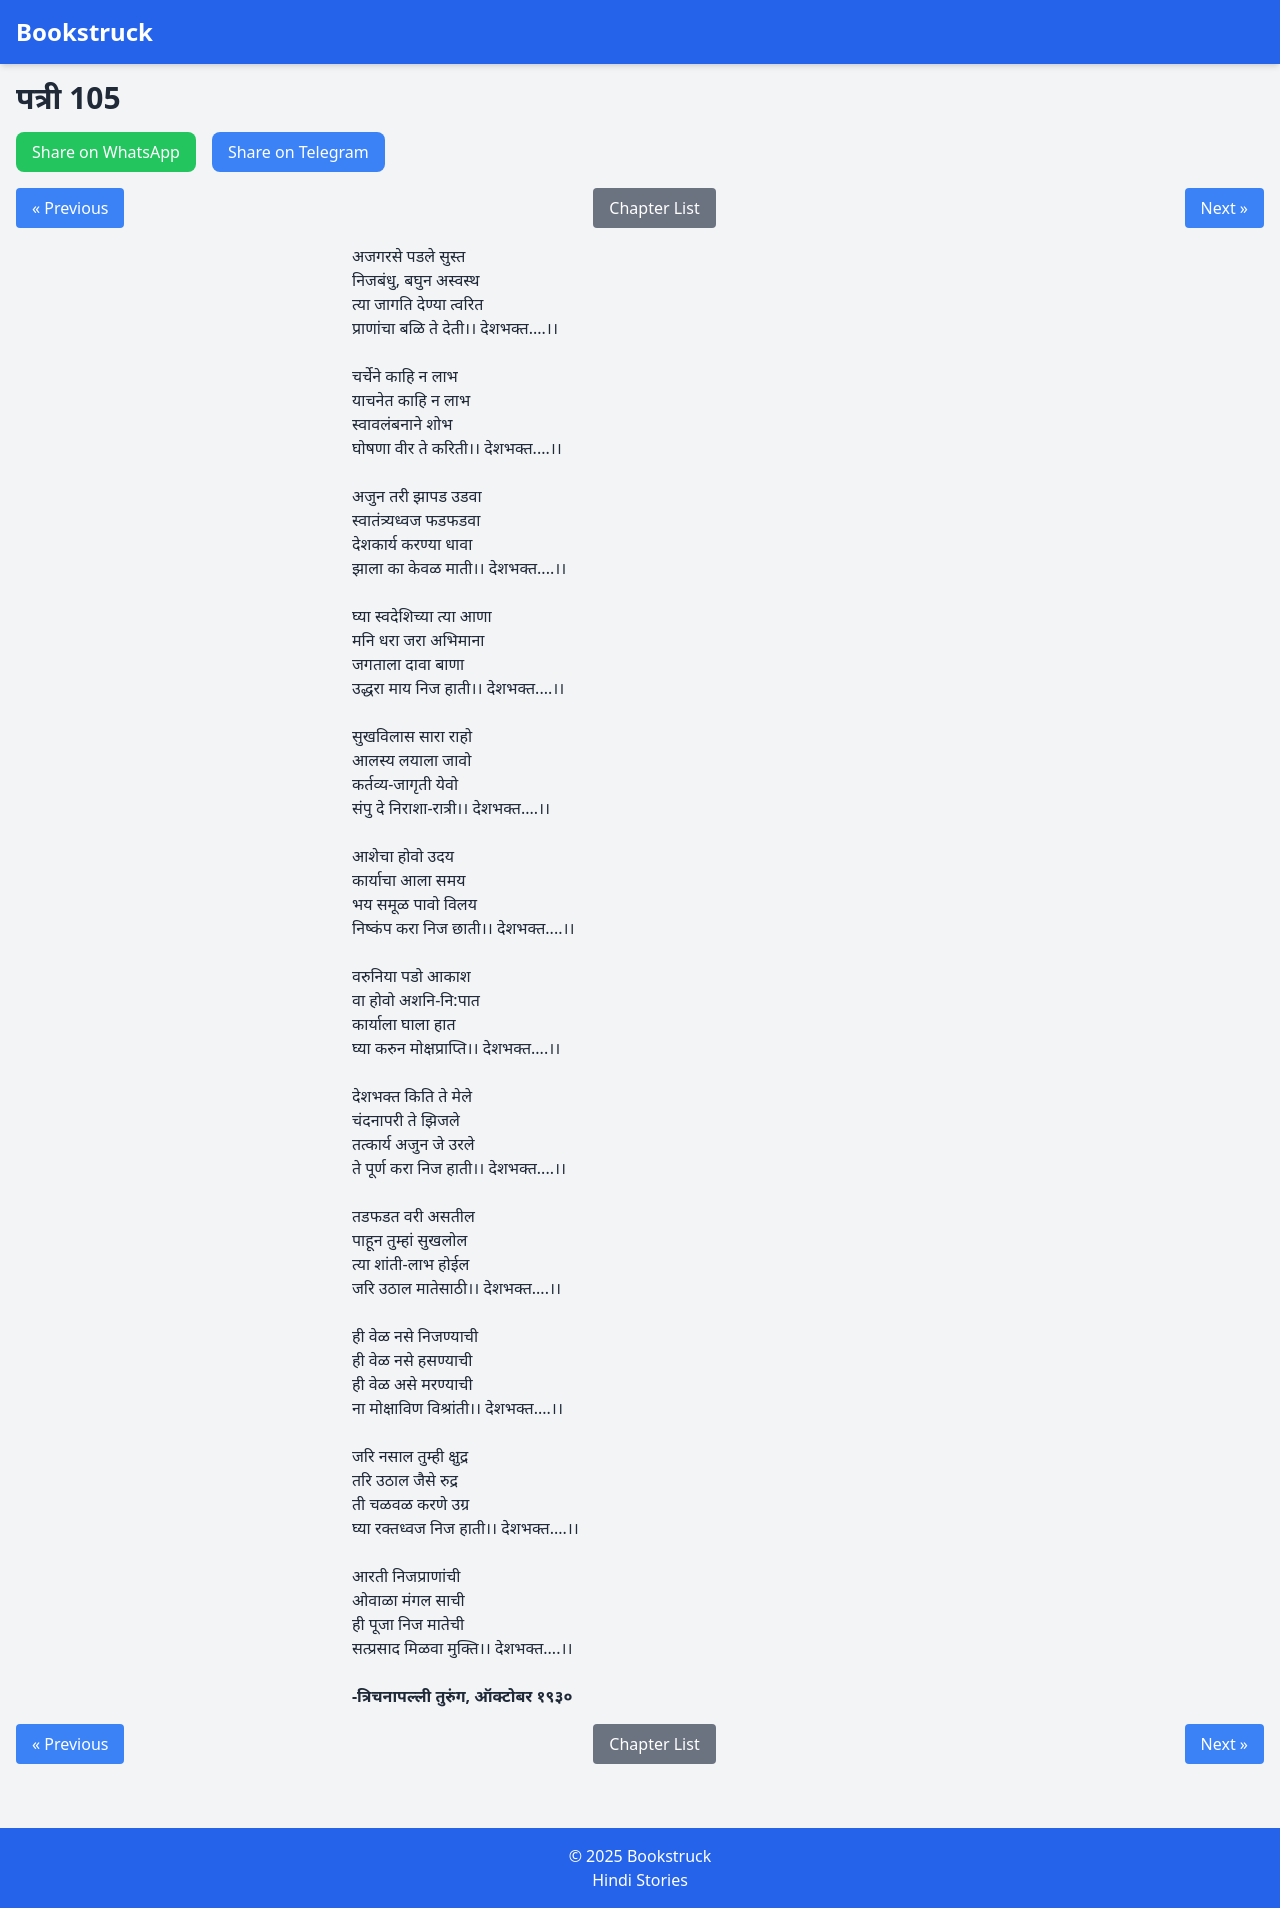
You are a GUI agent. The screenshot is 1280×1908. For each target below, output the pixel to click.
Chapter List (654, 208)
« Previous (70, 208)
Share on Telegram (298, 152)
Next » (1224, 208)
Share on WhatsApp (106, 152)
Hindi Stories (640, 1880)
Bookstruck (84, 32)
